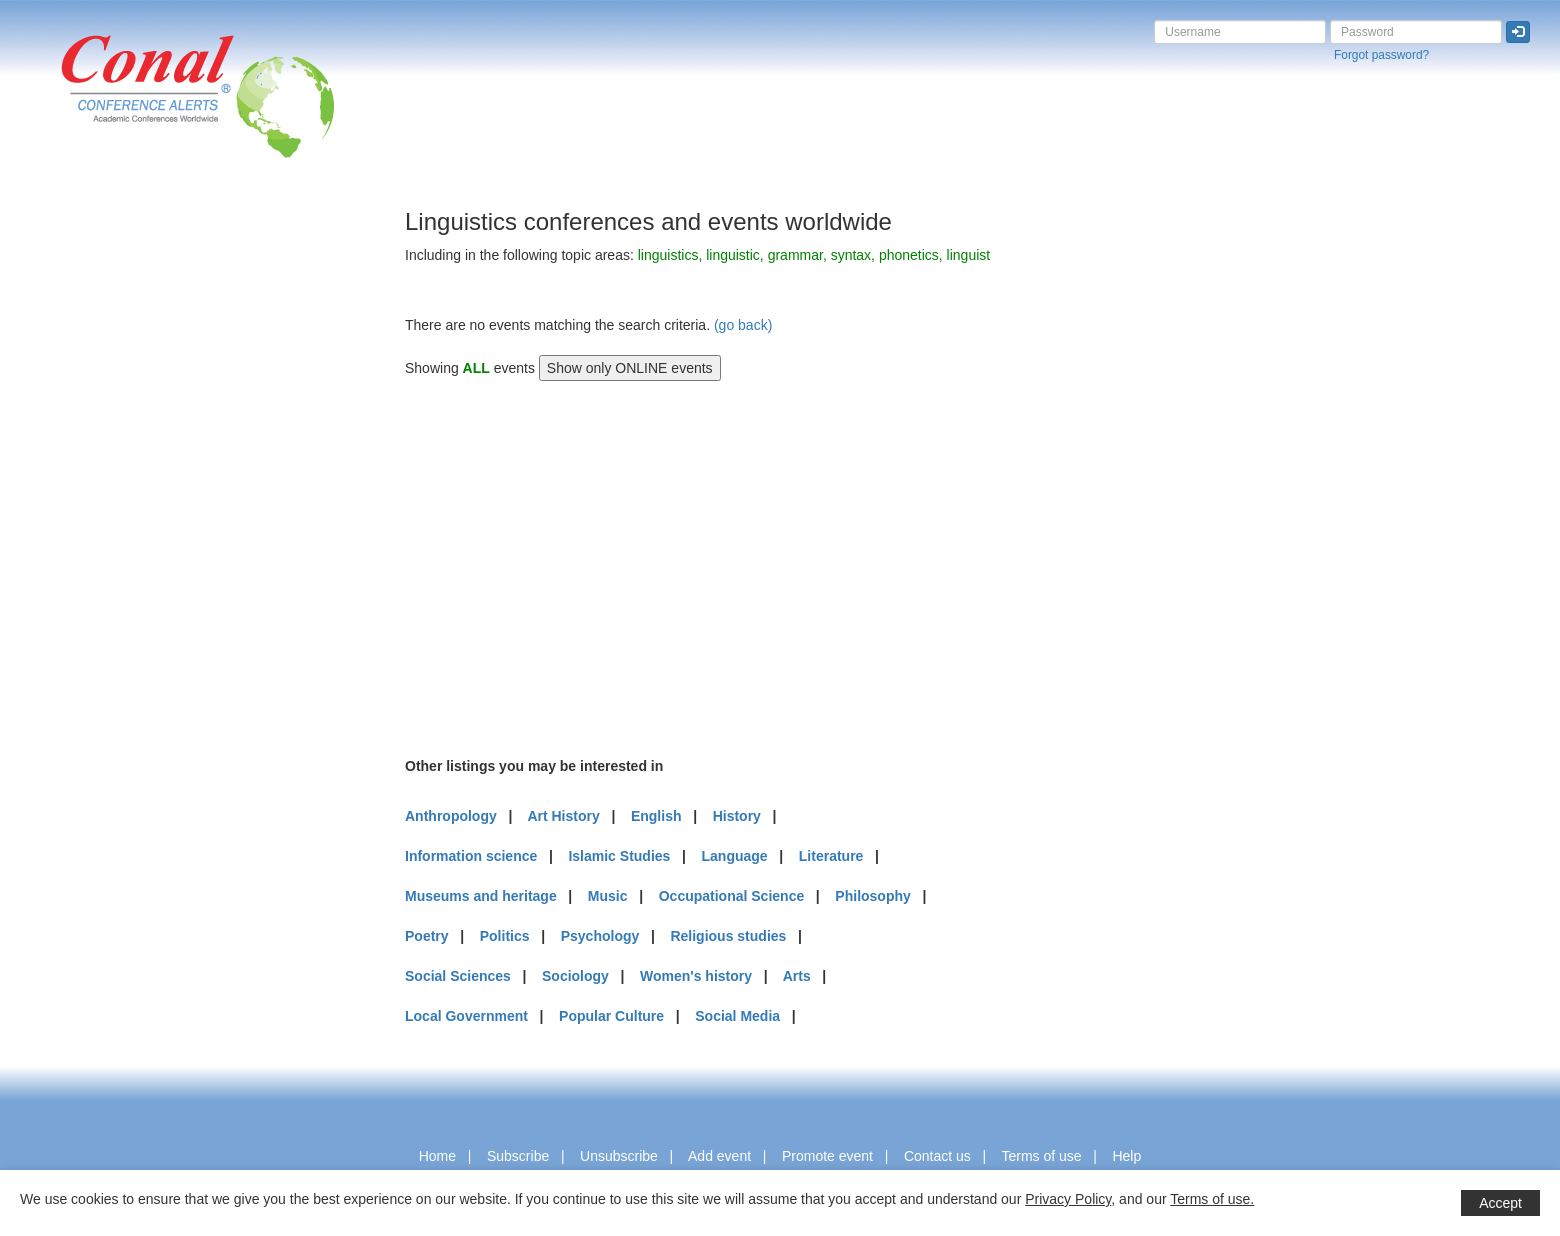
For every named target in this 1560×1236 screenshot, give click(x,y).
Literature (831, 856)
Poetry (427, 936)
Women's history (696, 976)
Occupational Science (732, 896)
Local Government (466, 1016)
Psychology (600, 936)
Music (608, 896)
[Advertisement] (95, 509)
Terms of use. (1212, 1199)
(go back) (743, 325)
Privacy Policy (1068, 1199)
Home (437, 1156)
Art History (563, 816)
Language (735, 856)
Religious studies (728, 936)
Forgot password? (1381, 55)
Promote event (827, 1156)
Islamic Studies (619, 856)
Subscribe (518, 1156)
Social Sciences (458, 976)
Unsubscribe (619, 1156)
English (656, 816)
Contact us (937, 1156)
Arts (797, 976)
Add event (719, 1156)
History (737, 816)
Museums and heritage (481, 896)
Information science (471, 856)
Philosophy (872, 896)
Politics (505, 936)
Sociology (575, 976)
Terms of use (1041, 1156)
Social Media (737, 1016)
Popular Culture (611, 1016)
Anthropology (451, 816)
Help (1126, 1156)
